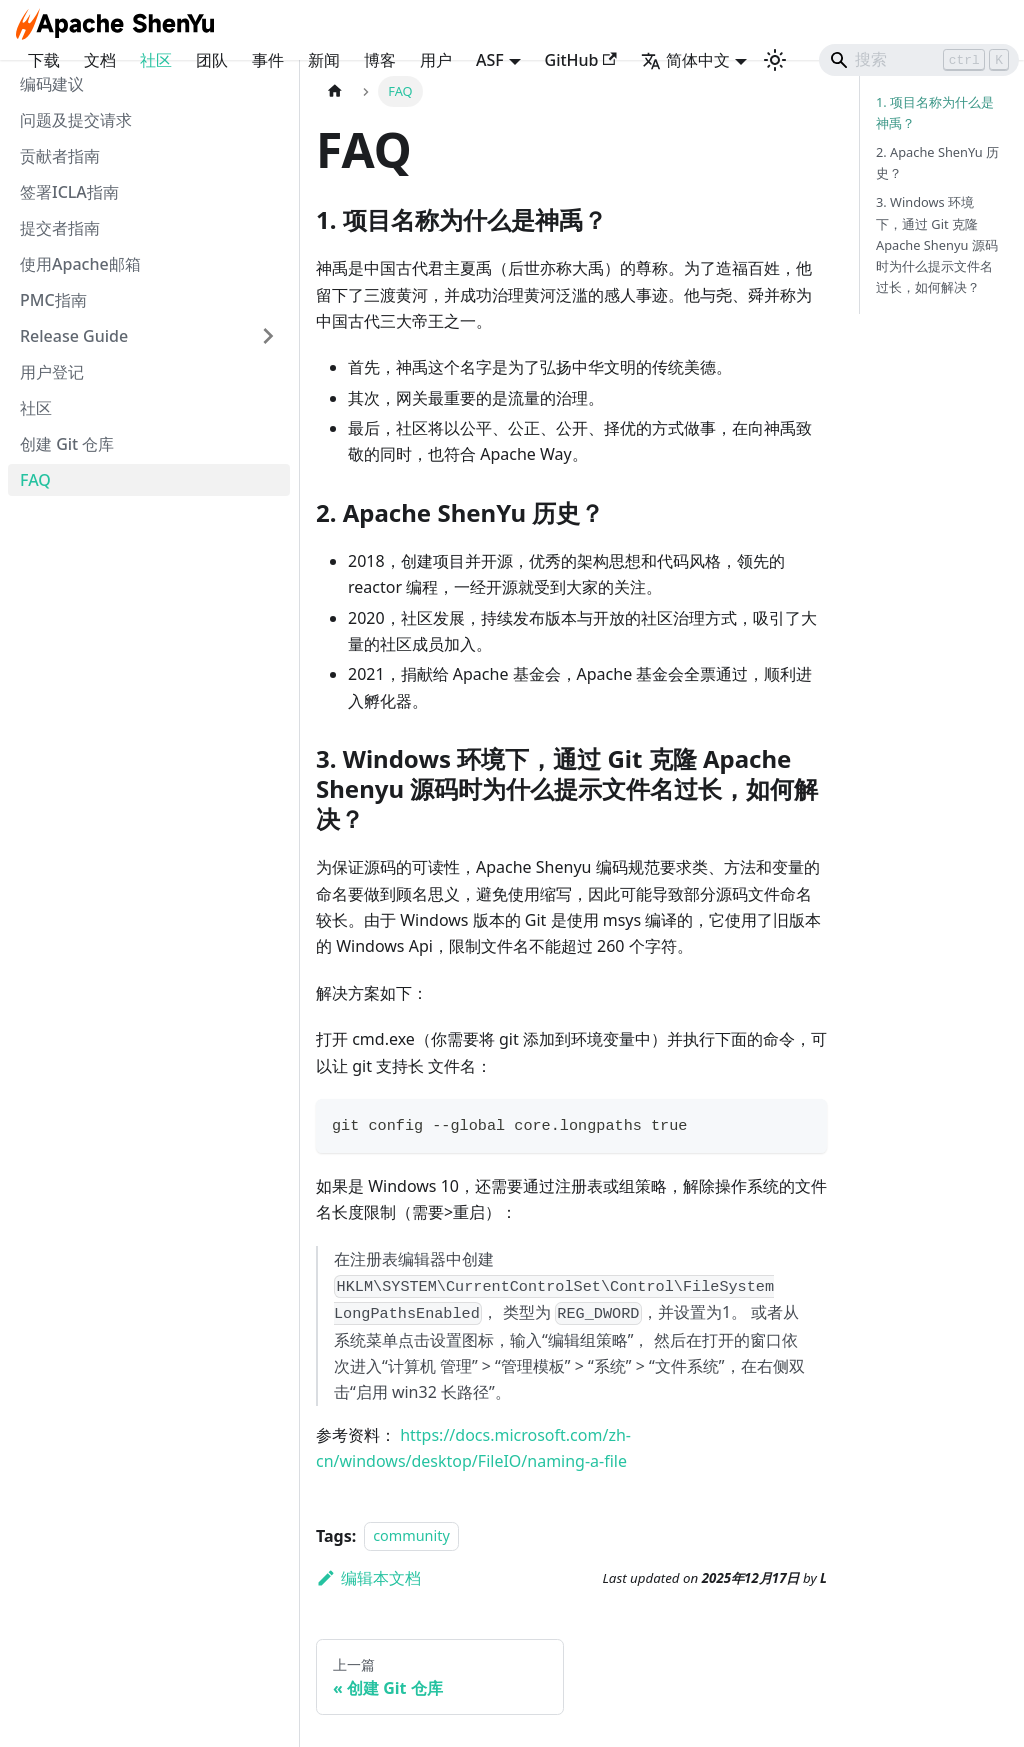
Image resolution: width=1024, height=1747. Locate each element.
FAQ (35, 480)
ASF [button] (490, 60)
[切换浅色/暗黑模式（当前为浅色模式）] (775, 60)
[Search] (919, 60)
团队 (212, 60)
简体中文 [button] (685, 60)
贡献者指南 (60, 156)
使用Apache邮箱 (80, 264)
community (411, 1536)
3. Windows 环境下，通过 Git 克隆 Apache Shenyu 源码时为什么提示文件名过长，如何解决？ (937, 244)
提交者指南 (60, 228)
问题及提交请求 (76, 120)
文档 (100, 60)
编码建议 (52, 84)
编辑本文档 (368, 1578)
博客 (380, 60)
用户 (436, 60)
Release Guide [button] (74, 336)
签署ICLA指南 (69, 192)
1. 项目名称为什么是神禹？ (935, 112)
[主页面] (335, 91)
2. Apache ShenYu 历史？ (937, 162)
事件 (268, 60)
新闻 (324, 60)
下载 (44, 60)
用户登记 (52, 372)
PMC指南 (53, 300)
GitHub (581, 60)
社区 (156, 60)
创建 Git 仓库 (67, 444)
